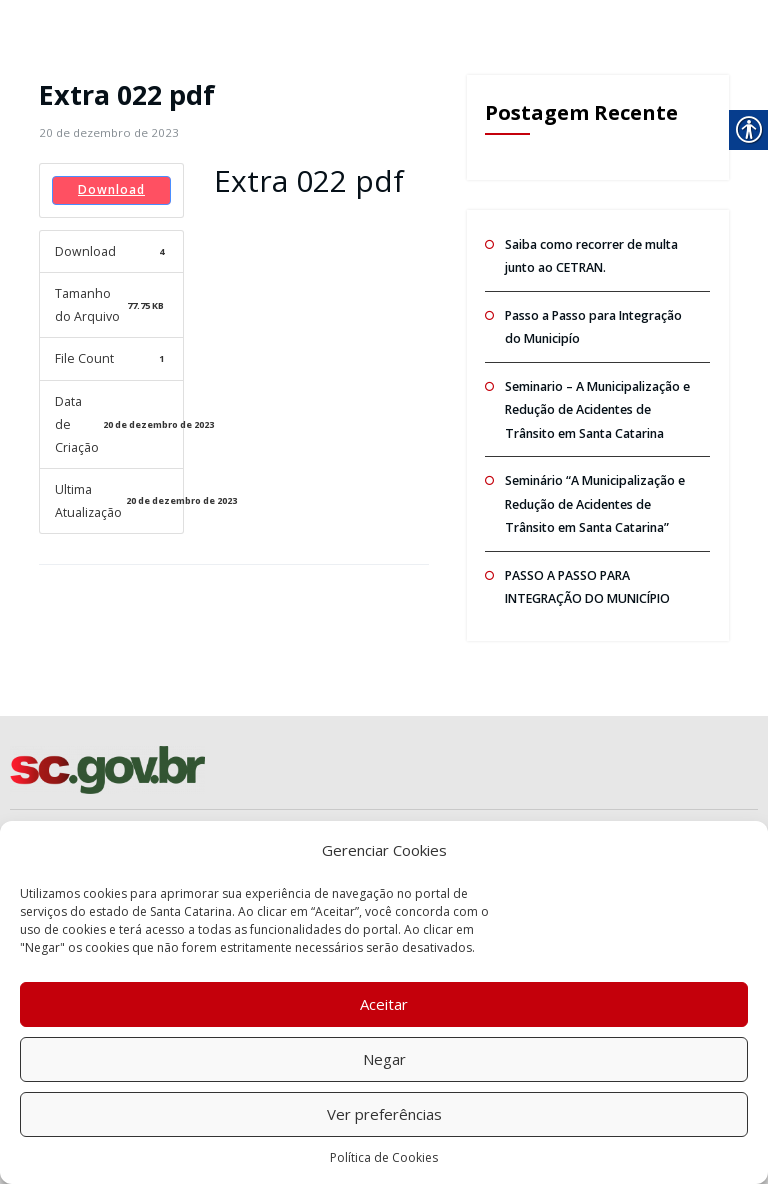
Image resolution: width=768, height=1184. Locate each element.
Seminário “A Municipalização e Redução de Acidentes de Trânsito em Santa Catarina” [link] (594, 495)
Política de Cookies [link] (384, 1157)
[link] (106, 132)
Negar (384, 1059)
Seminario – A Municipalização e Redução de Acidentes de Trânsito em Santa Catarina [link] (596, 404)
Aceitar (384, 1004)
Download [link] (111, 189)
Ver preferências (384, 1114)
